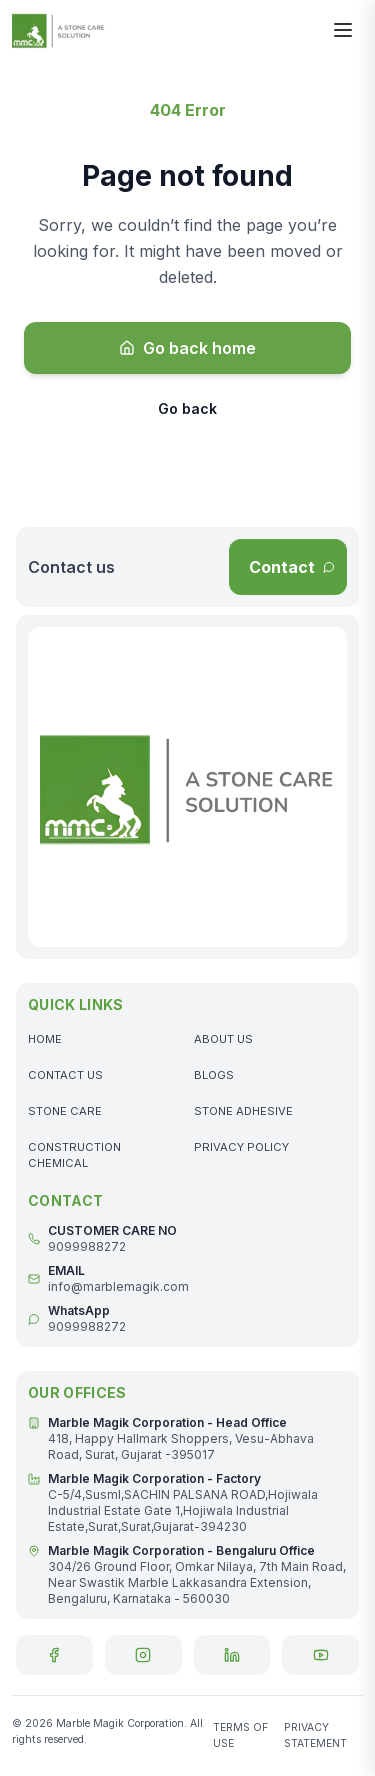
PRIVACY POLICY (241, 1147)
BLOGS (214, 1075)
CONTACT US (65, 1075)
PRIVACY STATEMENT (315, 1735)
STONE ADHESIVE (243, 1111)
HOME (45, 1039)
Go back (187, 408)
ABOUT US (223, 1039)
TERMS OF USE (240, 1735)
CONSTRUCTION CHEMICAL (74, 1155)
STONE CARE (65, 1111)
